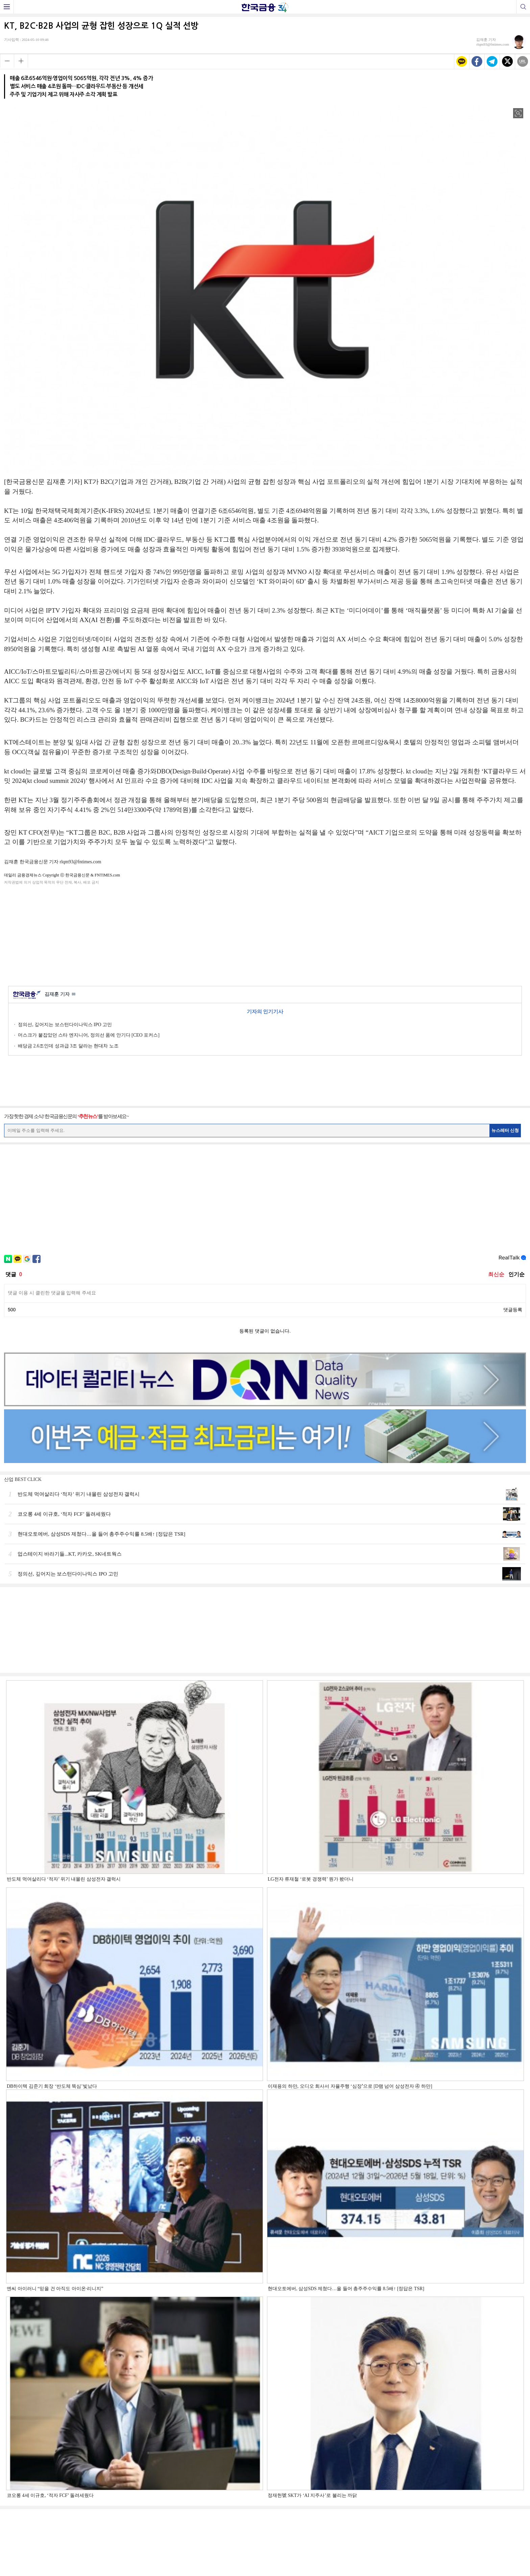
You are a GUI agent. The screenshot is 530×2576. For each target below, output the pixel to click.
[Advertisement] (265, 934)
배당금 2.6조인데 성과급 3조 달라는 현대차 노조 (68, 1045)
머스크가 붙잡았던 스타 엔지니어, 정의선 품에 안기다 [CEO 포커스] (89, 1035)
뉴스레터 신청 (505, 1130)
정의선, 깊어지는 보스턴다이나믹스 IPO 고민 (65, 1024)
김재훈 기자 (60, 994)
